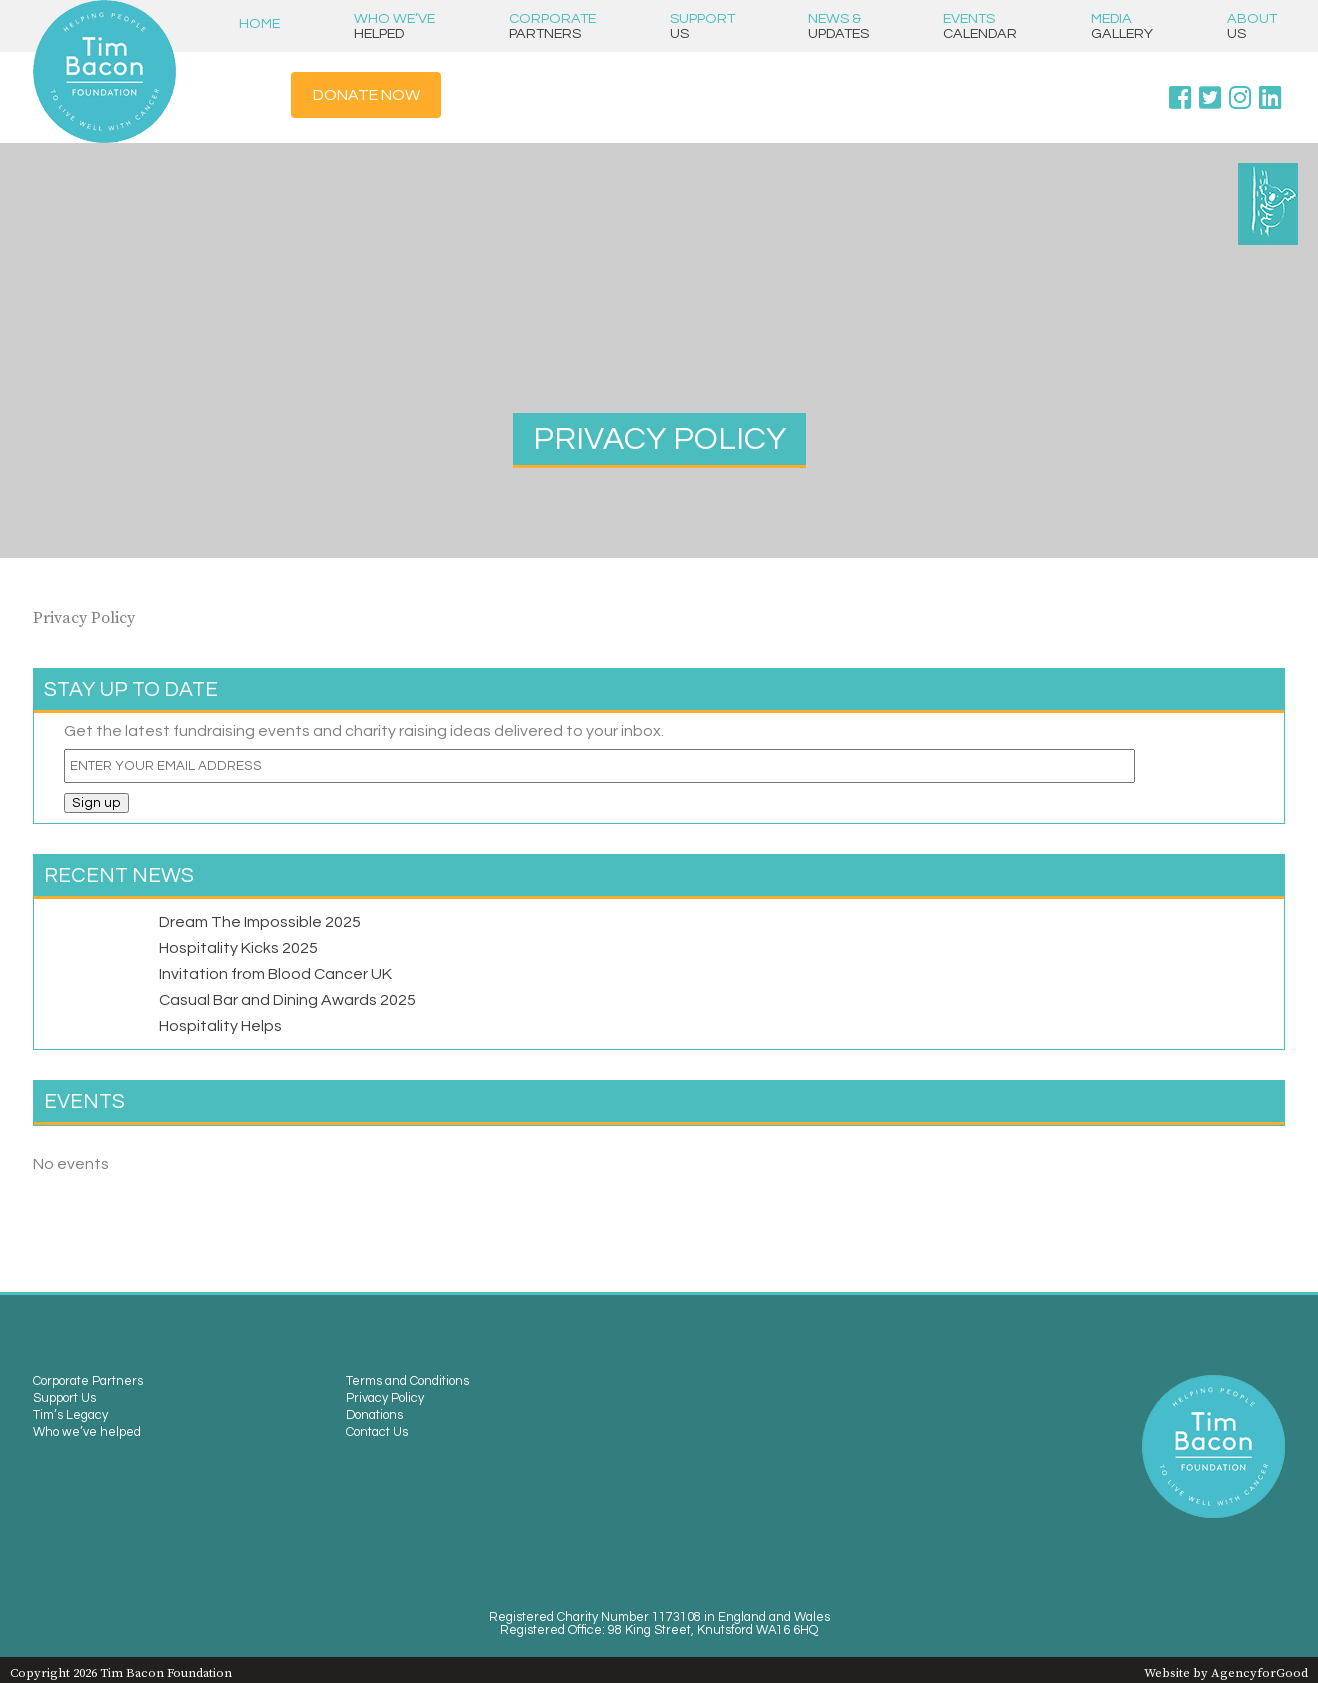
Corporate (552, 26)
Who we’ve (394, 26)
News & (838, 26)
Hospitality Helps (220, 1026)
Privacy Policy (385, 1398)
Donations (374, 1415)
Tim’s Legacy (70, 1415)
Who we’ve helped (87, 1432)
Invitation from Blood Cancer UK (275, 974)
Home (259, 23)
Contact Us (377, 1432)
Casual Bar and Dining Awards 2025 (287, 1000)
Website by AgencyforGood (1226, 1673)
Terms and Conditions (407, 1381)
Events (980, 26)
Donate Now (366, 95)
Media (1122, 26)
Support (702, 26)
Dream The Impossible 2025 (260, 922)
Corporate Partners (88, 1381)
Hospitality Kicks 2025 (238, 948)
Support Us (64, 1398)
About (1252, 26)
